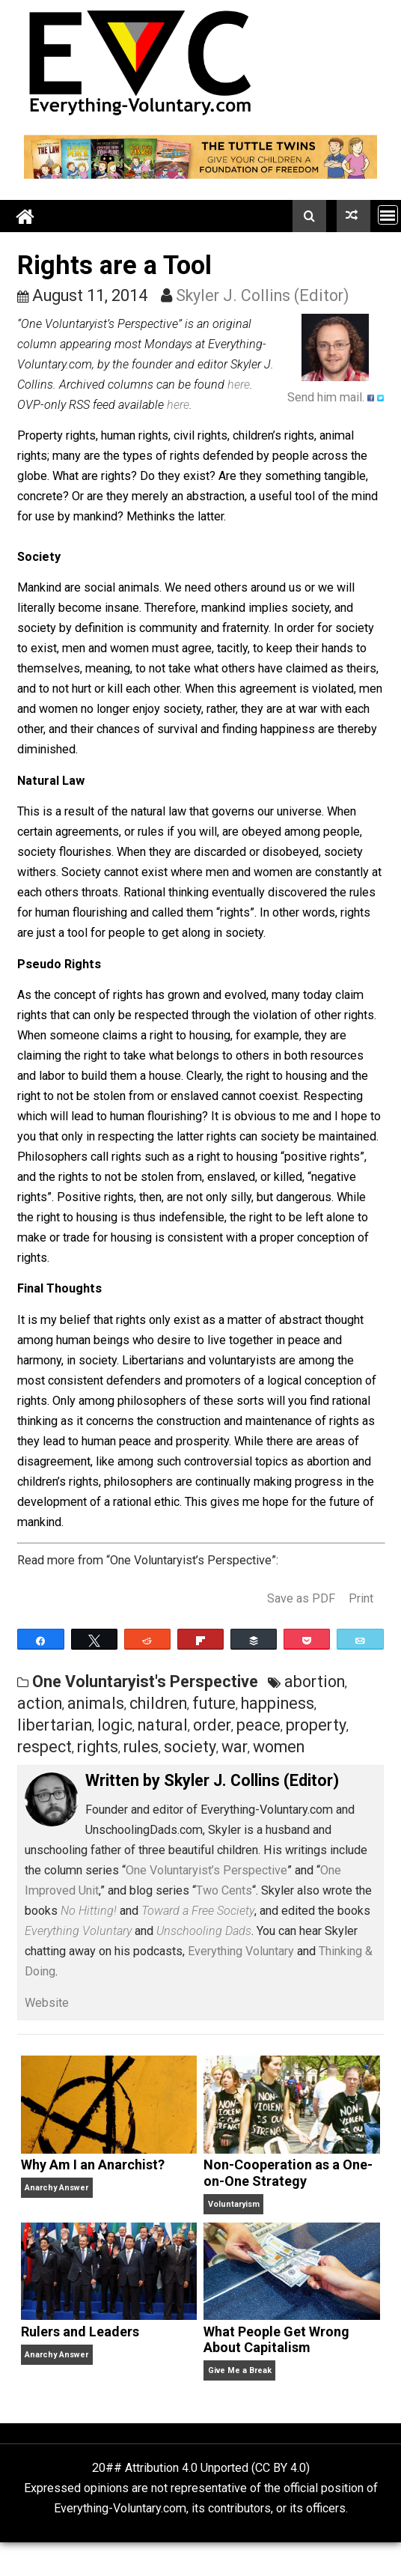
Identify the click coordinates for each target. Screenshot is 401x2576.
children (158, 1703)
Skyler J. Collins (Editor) (262, 295)
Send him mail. (325, 397)
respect (44, 1746)
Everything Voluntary (241, 1951)
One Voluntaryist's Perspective (145, 1681)
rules (141, 1746)
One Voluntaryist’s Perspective (206, 1870)
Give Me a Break (240, 2370)
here (238, 384)
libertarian (54, 1725)
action (39, 1703)
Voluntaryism (234, 2204)
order (212, 1725)
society (190, 1746)
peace (258, 1725)
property (316, 1725)
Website (47, 2003)
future (214, 1703)
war (234, 1746)
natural (163, 1725)
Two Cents (224, 1890)
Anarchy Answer (56, 2188)
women (278, 1746)
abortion (314, 1681)
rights (97, 1746)
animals (95, 1703)
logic (114, 1725)
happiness (277, 1703)
